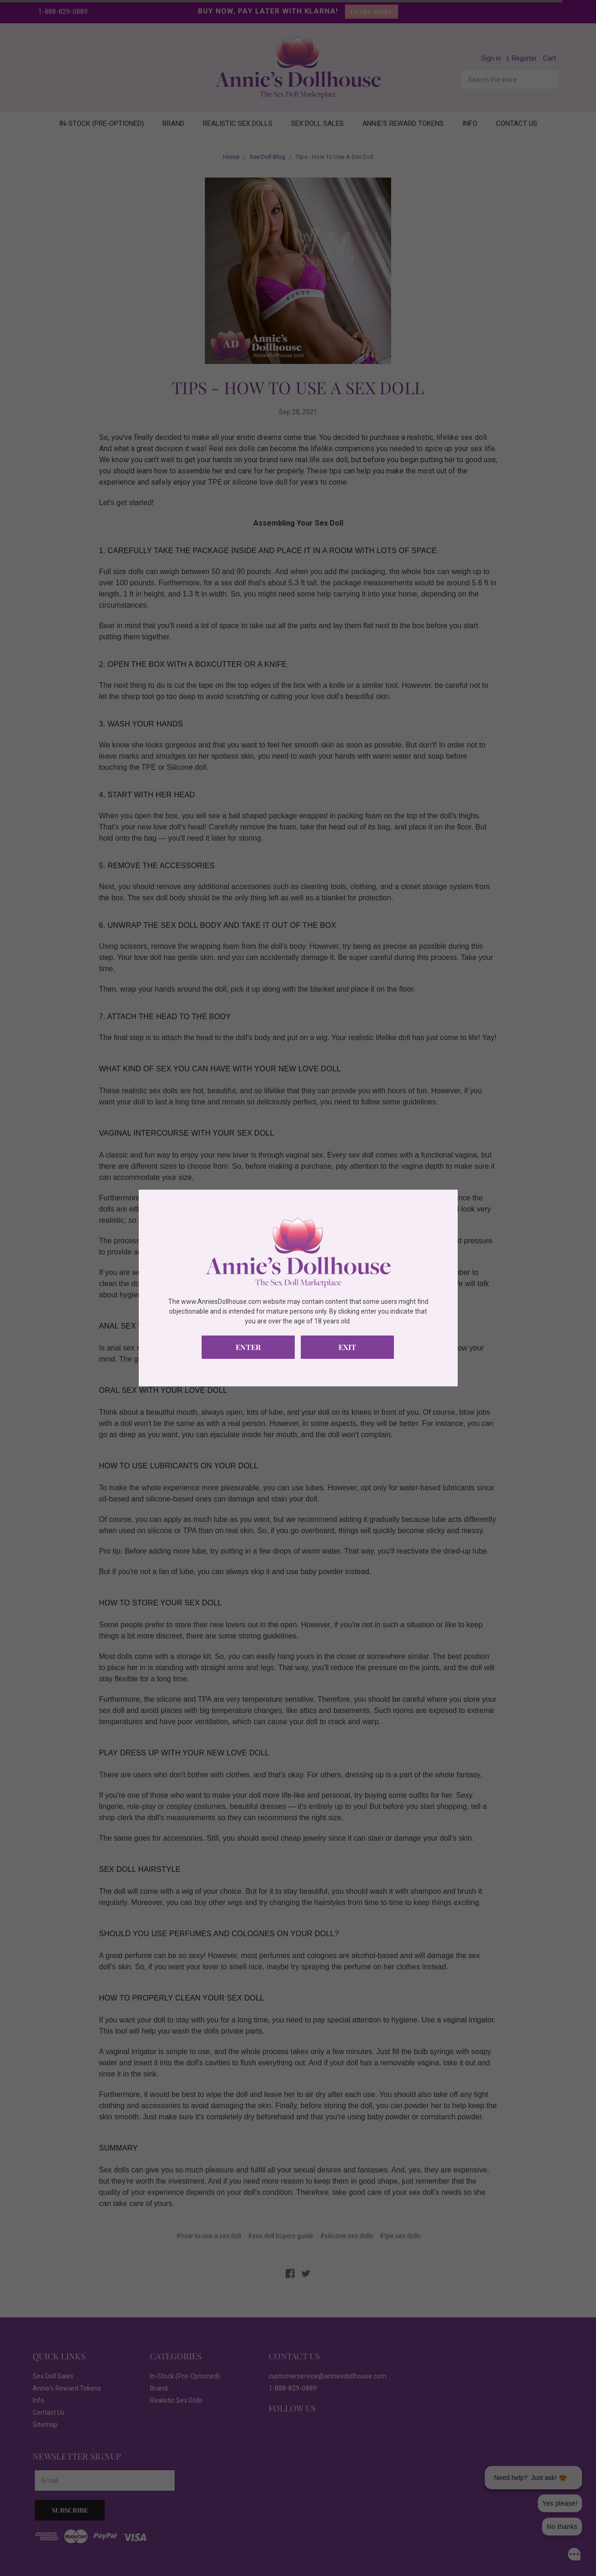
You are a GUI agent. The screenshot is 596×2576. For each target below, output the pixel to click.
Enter (248, 1347)
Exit (347, 1347)
